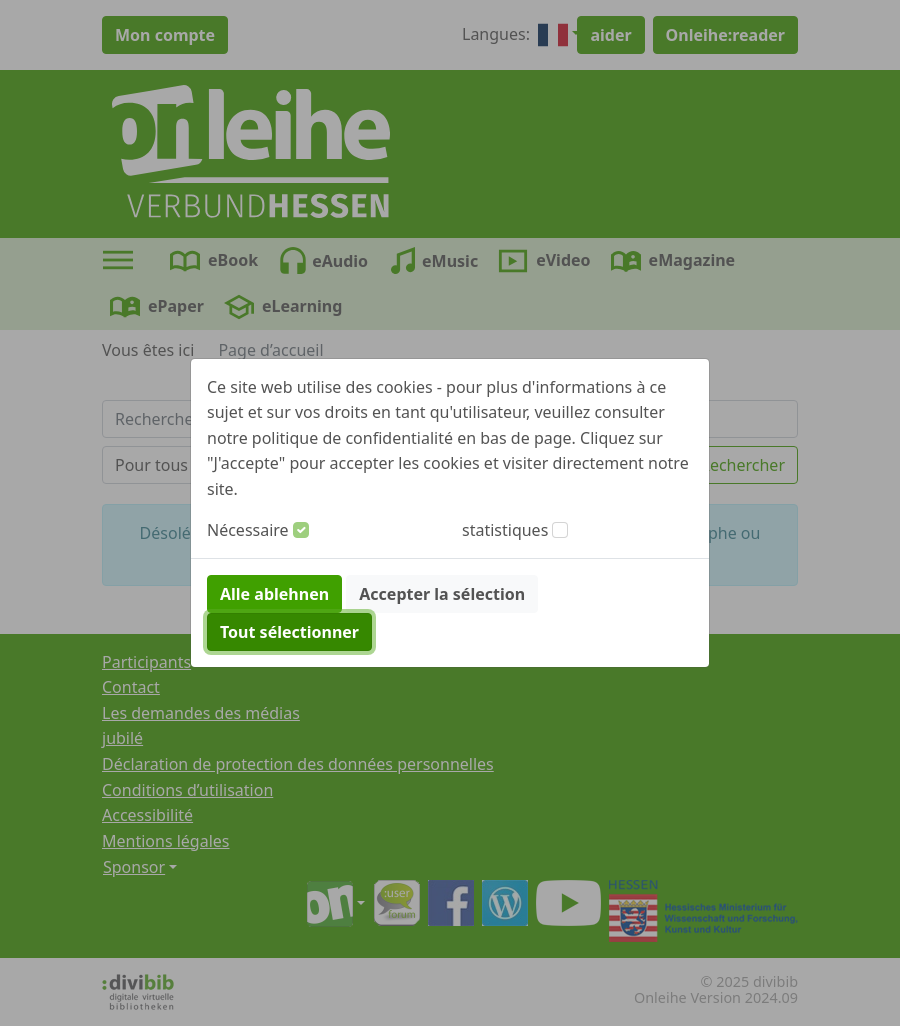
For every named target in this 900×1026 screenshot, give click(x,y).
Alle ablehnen (274, 594)
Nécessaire (248, 530)
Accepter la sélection (442, 594)
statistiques (505, 530)
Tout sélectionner (289, 632)
